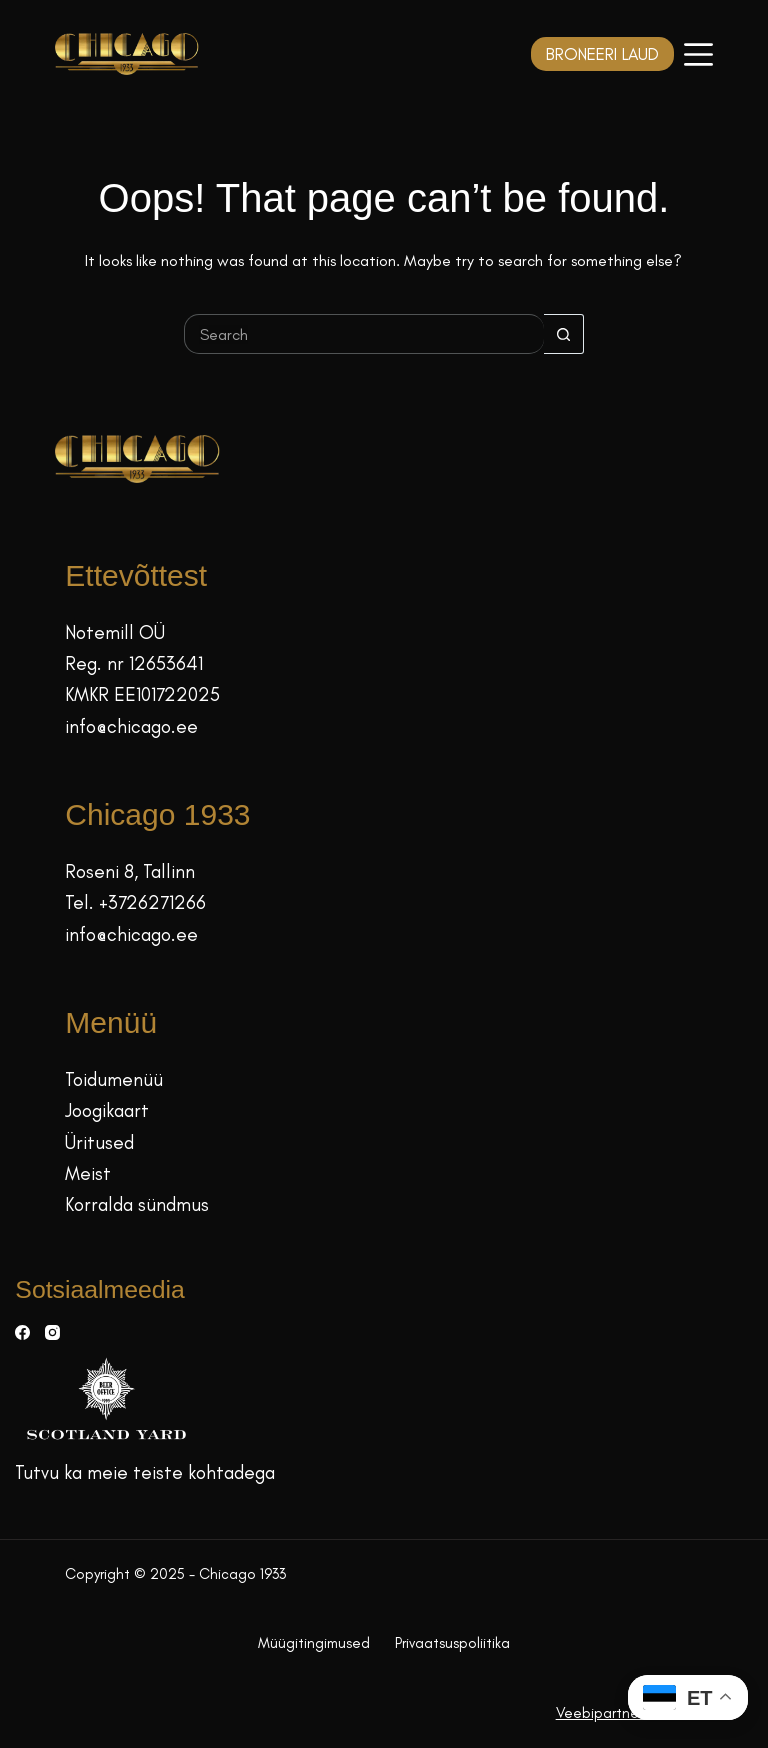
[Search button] (564, 334)
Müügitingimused (314, 1643)
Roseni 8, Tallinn (130, 871)
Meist (88, 1173)
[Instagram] (52, 1332)
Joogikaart (107, 1110)
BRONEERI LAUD (602, 54)
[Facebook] (22, 1332)
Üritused (99, 1142)
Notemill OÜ (115, 632)
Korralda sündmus (137, 1204)
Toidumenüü (114, 1079)
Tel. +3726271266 (135, 902)
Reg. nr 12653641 (134, 663)
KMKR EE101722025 (142, 694)
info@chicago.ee (131, 726)
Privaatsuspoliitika (452, 1643)
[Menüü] (698, 54)
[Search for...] (364, 334)
